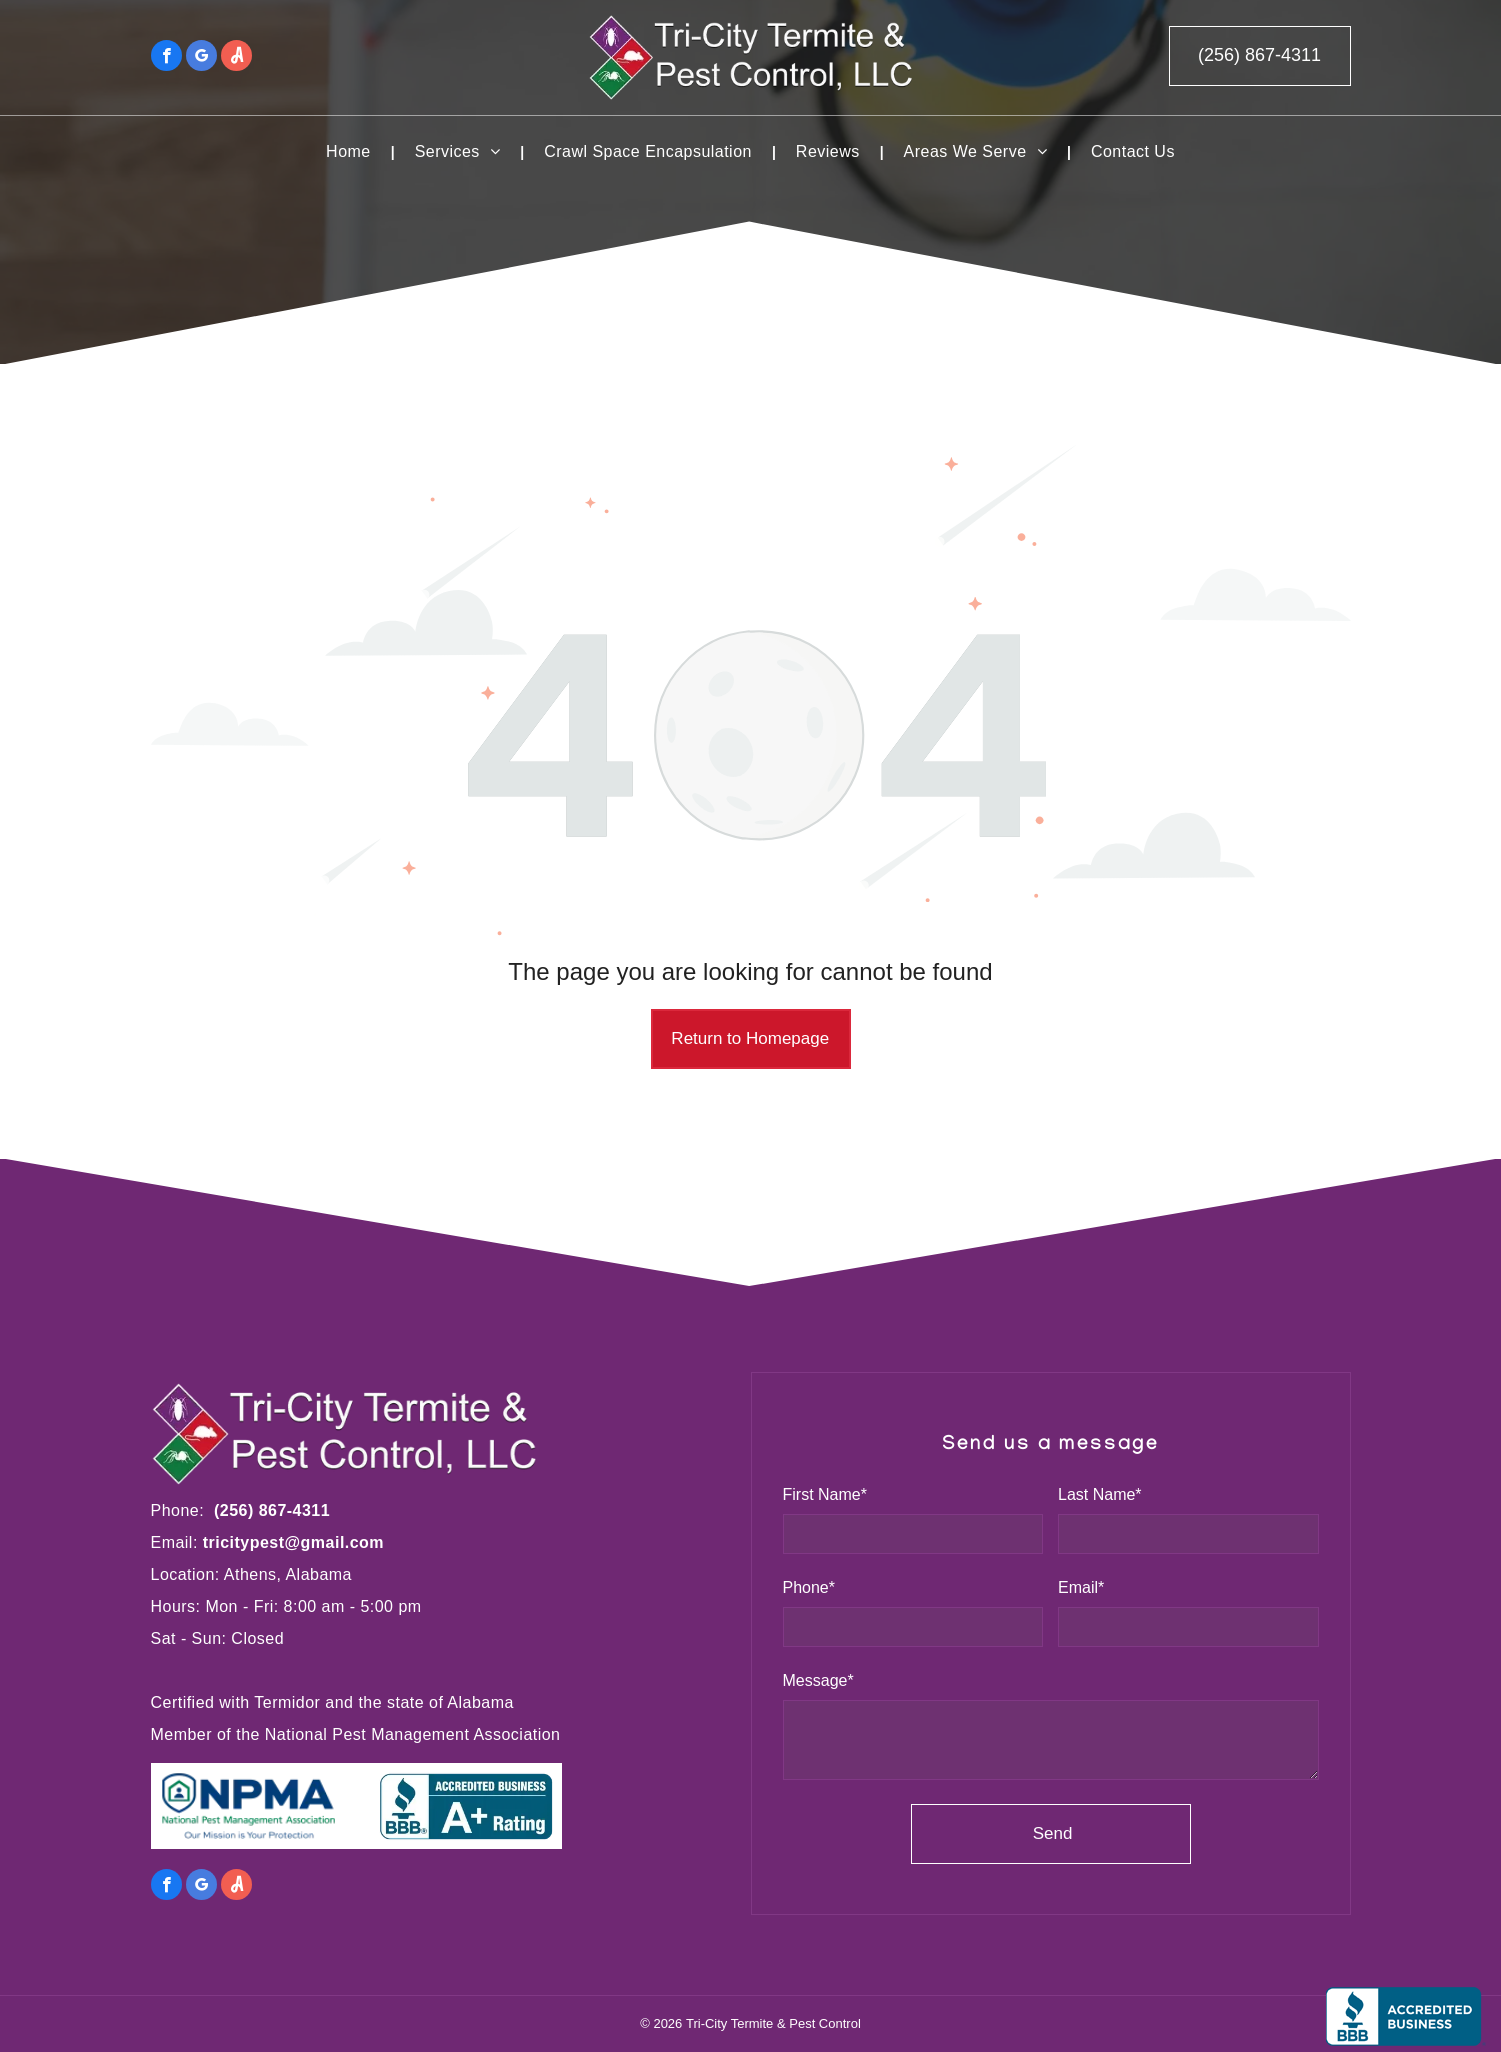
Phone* (809, 1587)
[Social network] (236, 58)
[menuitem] (350, 151)
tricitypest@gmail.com (293, 1542)
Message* (818, 1680)
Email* (1081, 1587)
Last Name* (1100, 1494)
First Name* (825, 1494)
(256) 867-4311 (272, 1510)
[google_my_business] (201, 58)
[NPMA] (256, 1806)
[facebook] (166, 58)
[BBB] (457, 1806)
